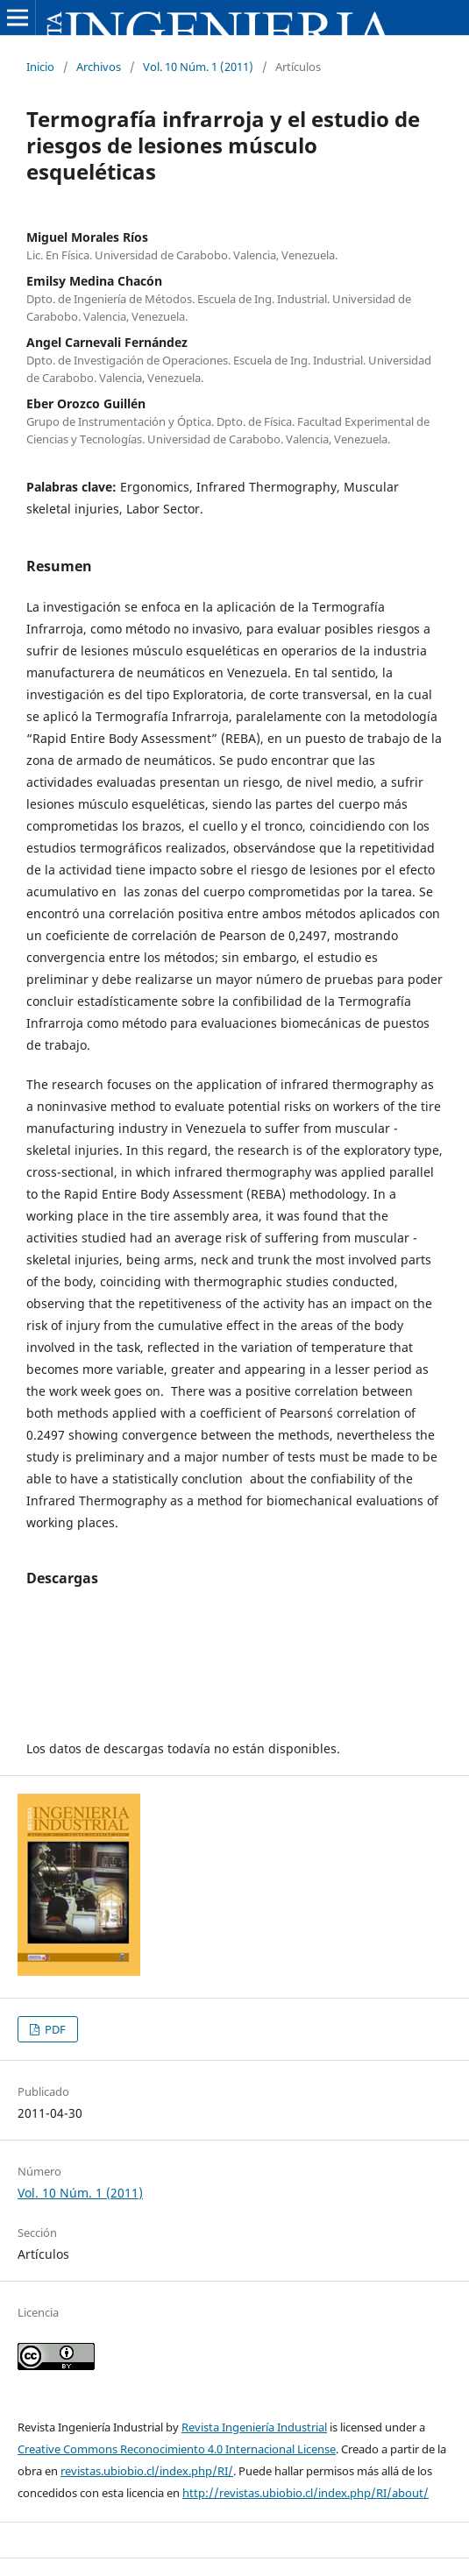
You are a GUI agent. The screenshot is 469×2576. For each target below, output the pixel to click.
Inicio (40, 66)
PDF (54, 2029)
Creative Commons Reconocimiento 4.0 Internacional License (177, 2449)
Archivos (98, 66)
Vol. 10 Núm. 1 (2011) (198, 66)
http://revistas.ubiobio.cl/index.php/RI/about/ (305, 2493)
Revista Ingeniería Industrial (254, 2427)
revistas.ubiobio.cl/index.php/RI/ (146, 2471)
